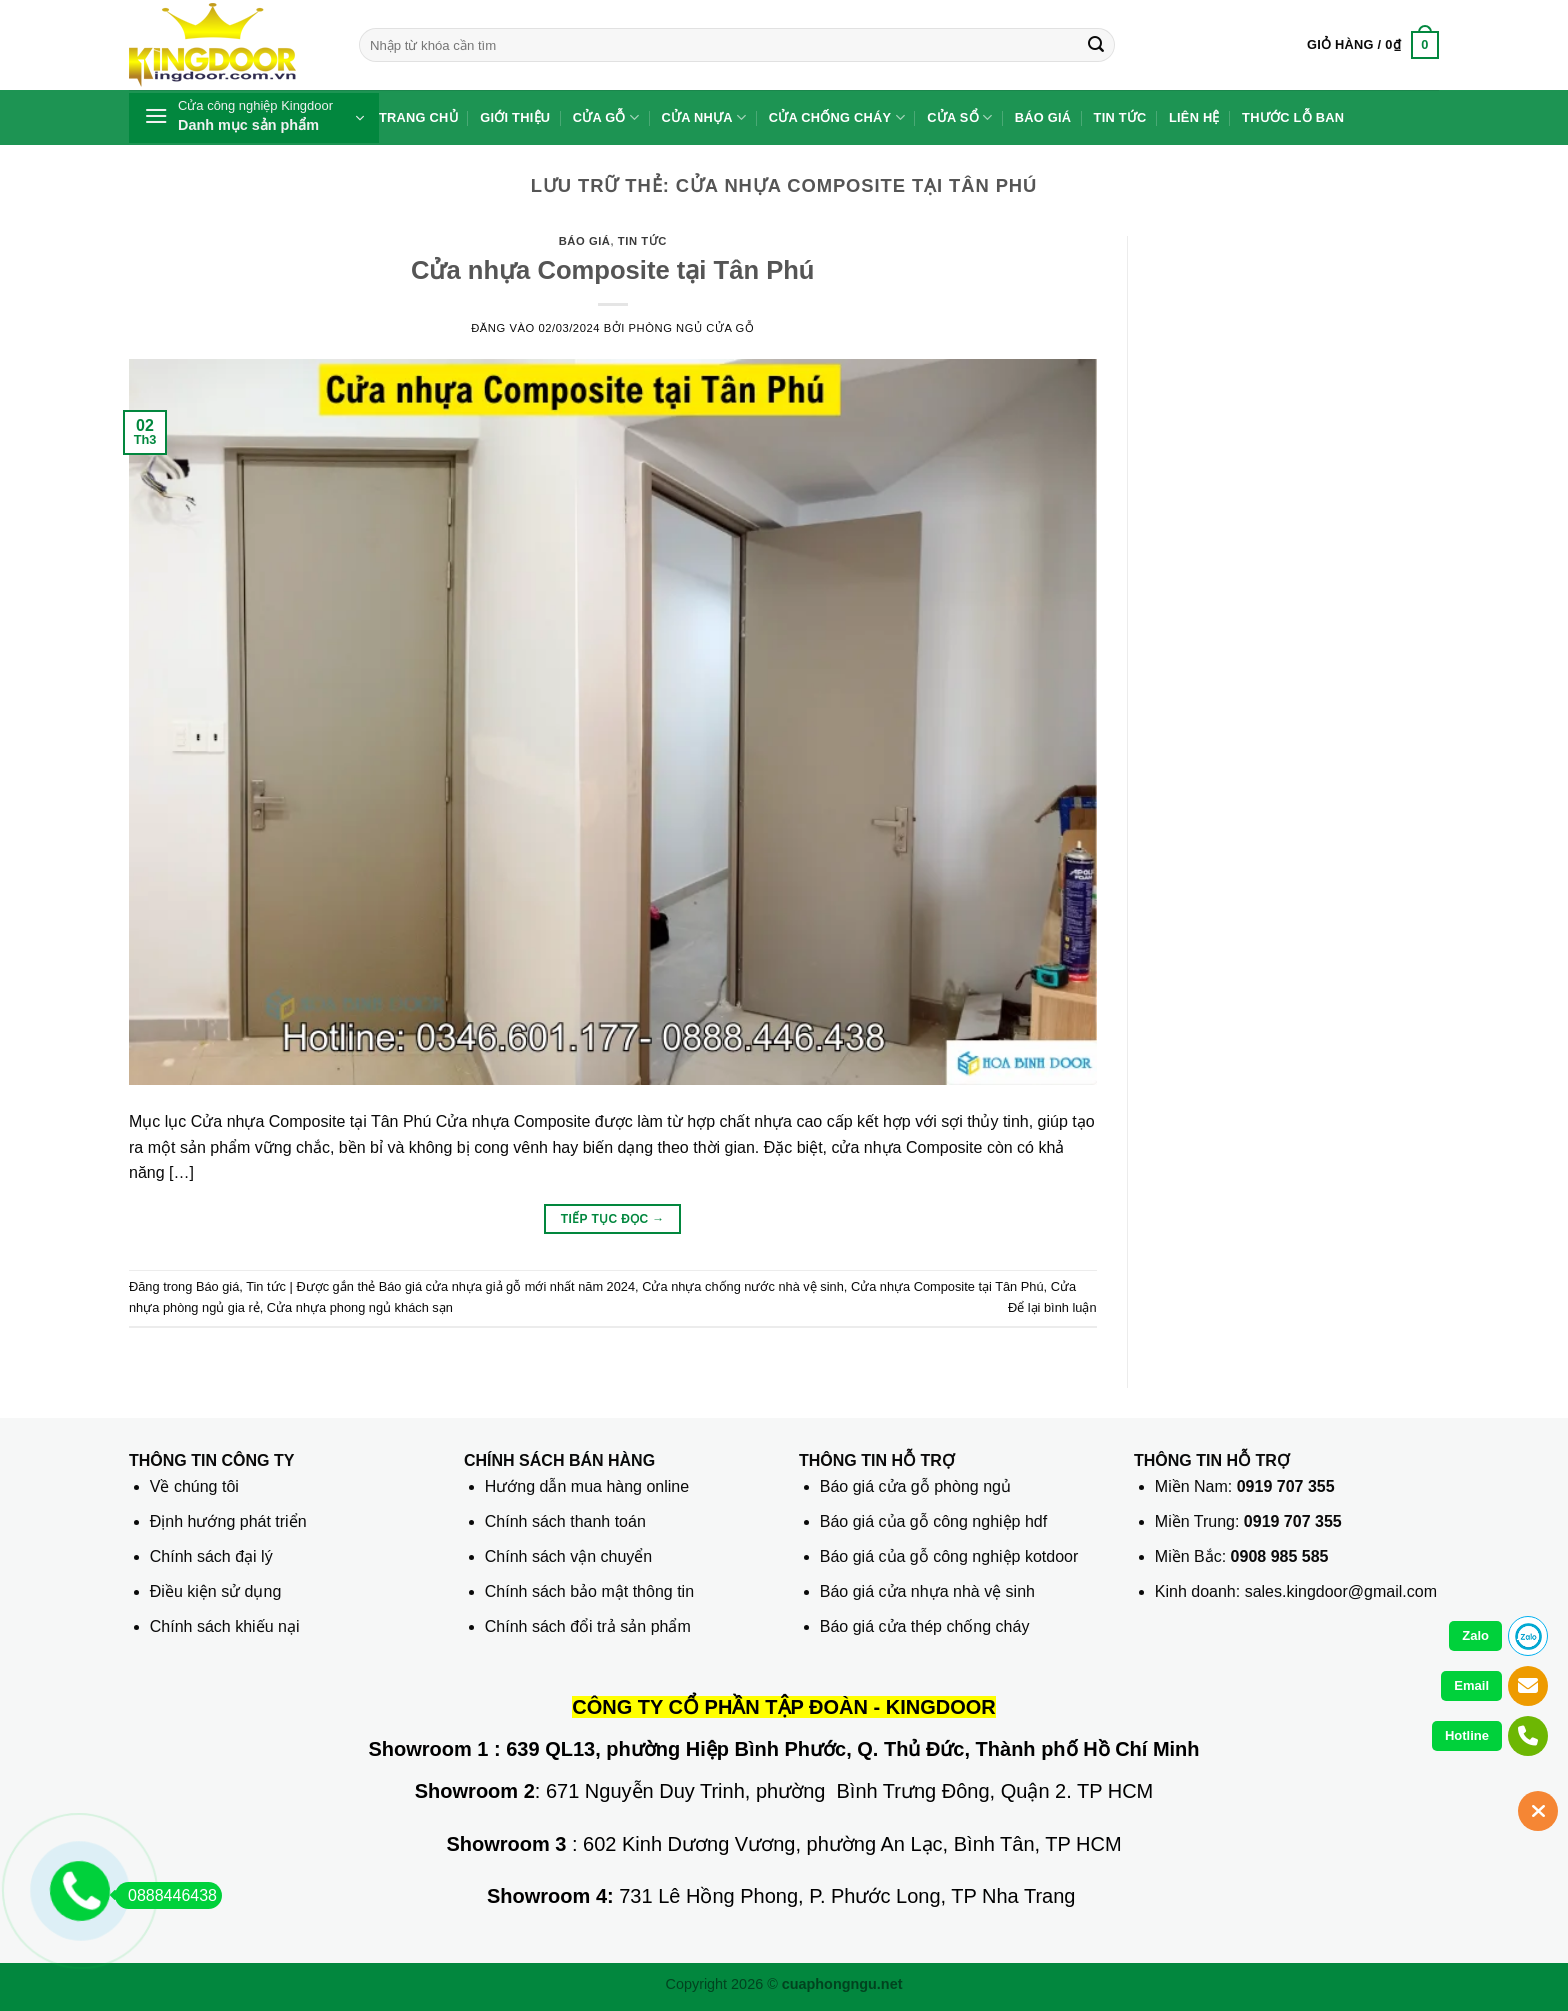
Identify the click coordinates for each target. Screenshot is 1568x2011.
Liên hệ (1194, 117)
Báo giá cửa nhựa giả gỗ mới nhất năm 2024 (507, 1286)
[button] (1373, 45)
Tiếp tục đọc (613, 1219)
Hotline (1467, 1735)
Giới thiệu (515, 117)
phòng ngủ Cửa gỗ (692, 328)
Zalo (1475, 1635)
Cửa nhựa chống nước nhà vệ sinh (743, 1286)
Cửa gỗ (606, 117)
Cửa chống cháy (837, 117)
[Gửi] (1096, 45)
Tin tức (1120, 117)
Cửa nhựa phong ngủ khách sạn (360, 1307)
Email (1471, 1685)
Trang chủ (418, 117)
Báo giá (1043, 117)
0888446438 (166, 1895)
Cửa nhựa (704, 117)
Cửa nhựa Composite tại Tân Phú (613, 270)
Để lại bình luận (1052, 1307)
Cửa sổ (959, 117)
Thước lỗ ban (1293, 117)
